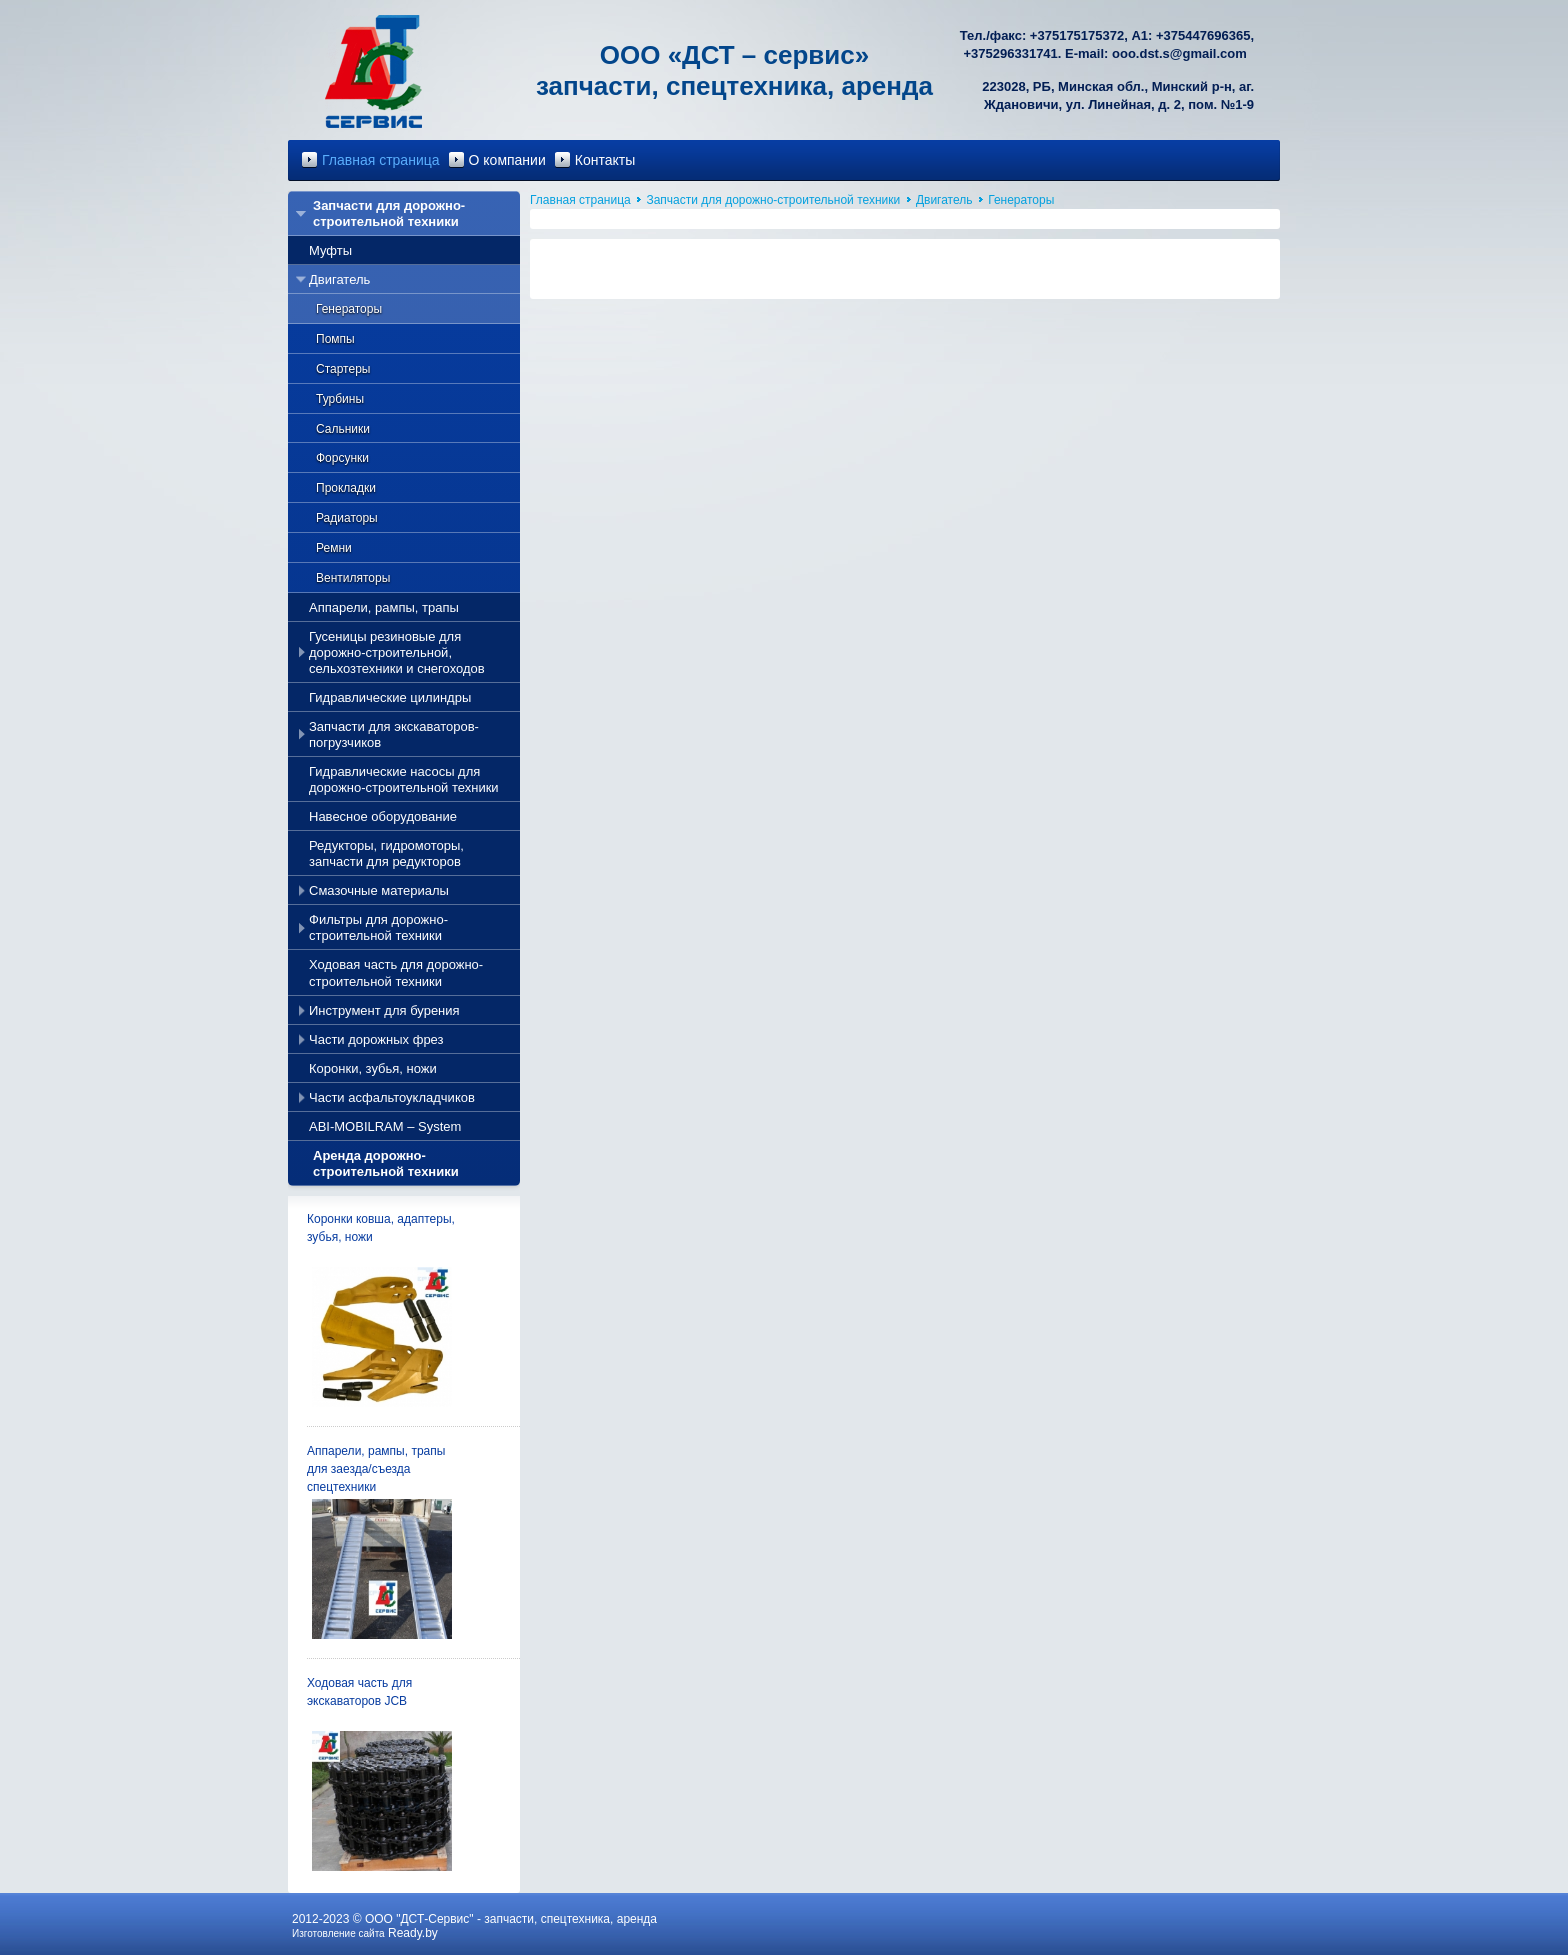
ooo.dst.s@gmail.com (1179, 53)
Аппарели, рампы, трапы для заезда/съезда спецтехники (376, 1469)
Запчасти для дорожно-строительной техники (773, 200)
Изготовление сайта (338, 1933)
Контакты (605, 160)
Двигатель (944, 200)
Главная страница (381, 160)
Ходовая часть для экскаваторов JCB (359, 1692)
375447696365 (1207, 35)
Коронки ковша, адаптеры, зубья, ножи (381, 1228)
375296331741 (1014, 53)
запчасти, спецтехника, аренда (570, 1919)
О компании (507, 160)
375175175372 (1080, 35)
